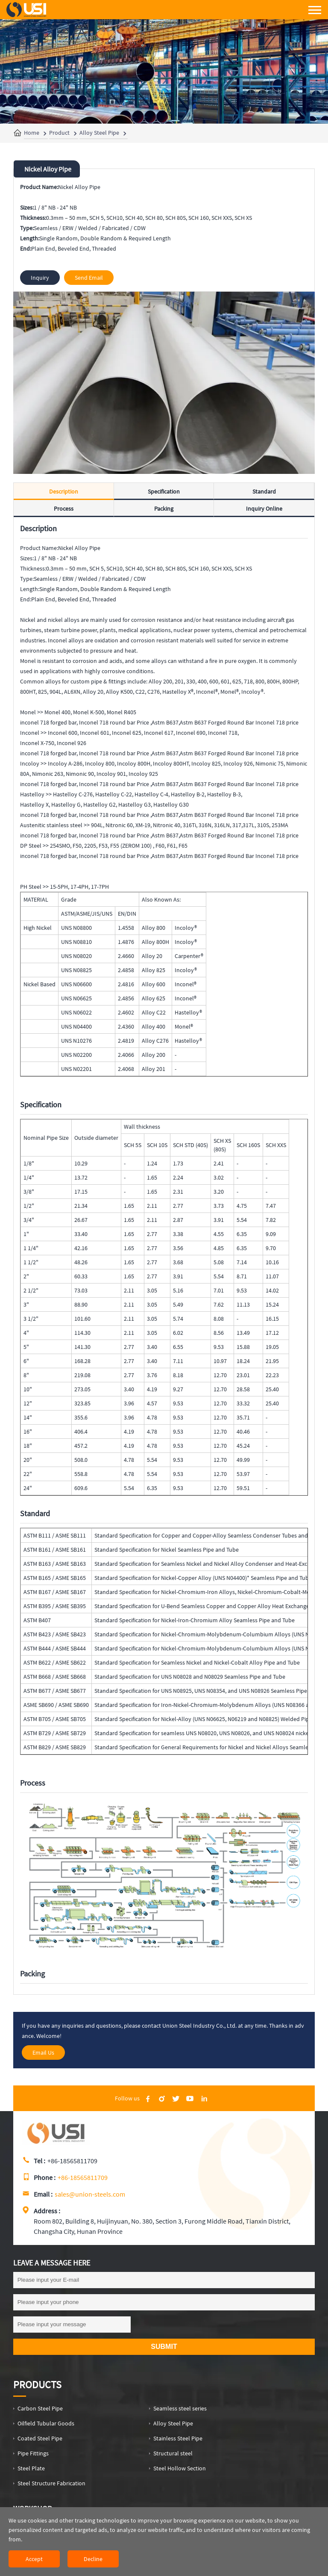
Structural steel (173, 2453)
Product (59, 132)
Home (31, 132)
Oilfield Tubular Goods (46, 2423)
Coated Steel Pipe (40, 2438)
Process (63, 508)
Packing (163, 508)
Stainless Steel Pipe (177, 2438)
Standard (264, 491)
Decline (93, 2559)
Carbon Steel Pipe (40, 2408)
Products (37, 2384)
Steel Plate (31, 2468)
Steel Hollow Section (179, 2468)
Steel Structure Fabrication (51, 2483)
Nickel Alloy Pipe (47, 169)
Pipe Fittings (33, 2453)
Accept (34, 2559)
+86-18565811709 (83, 2177)
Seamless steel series (180, 2408)
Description (63, 491)
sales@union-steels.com (90, 2194)
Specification (164, 491)
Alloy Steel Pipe (99, 132)
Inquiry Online (264, 508)
